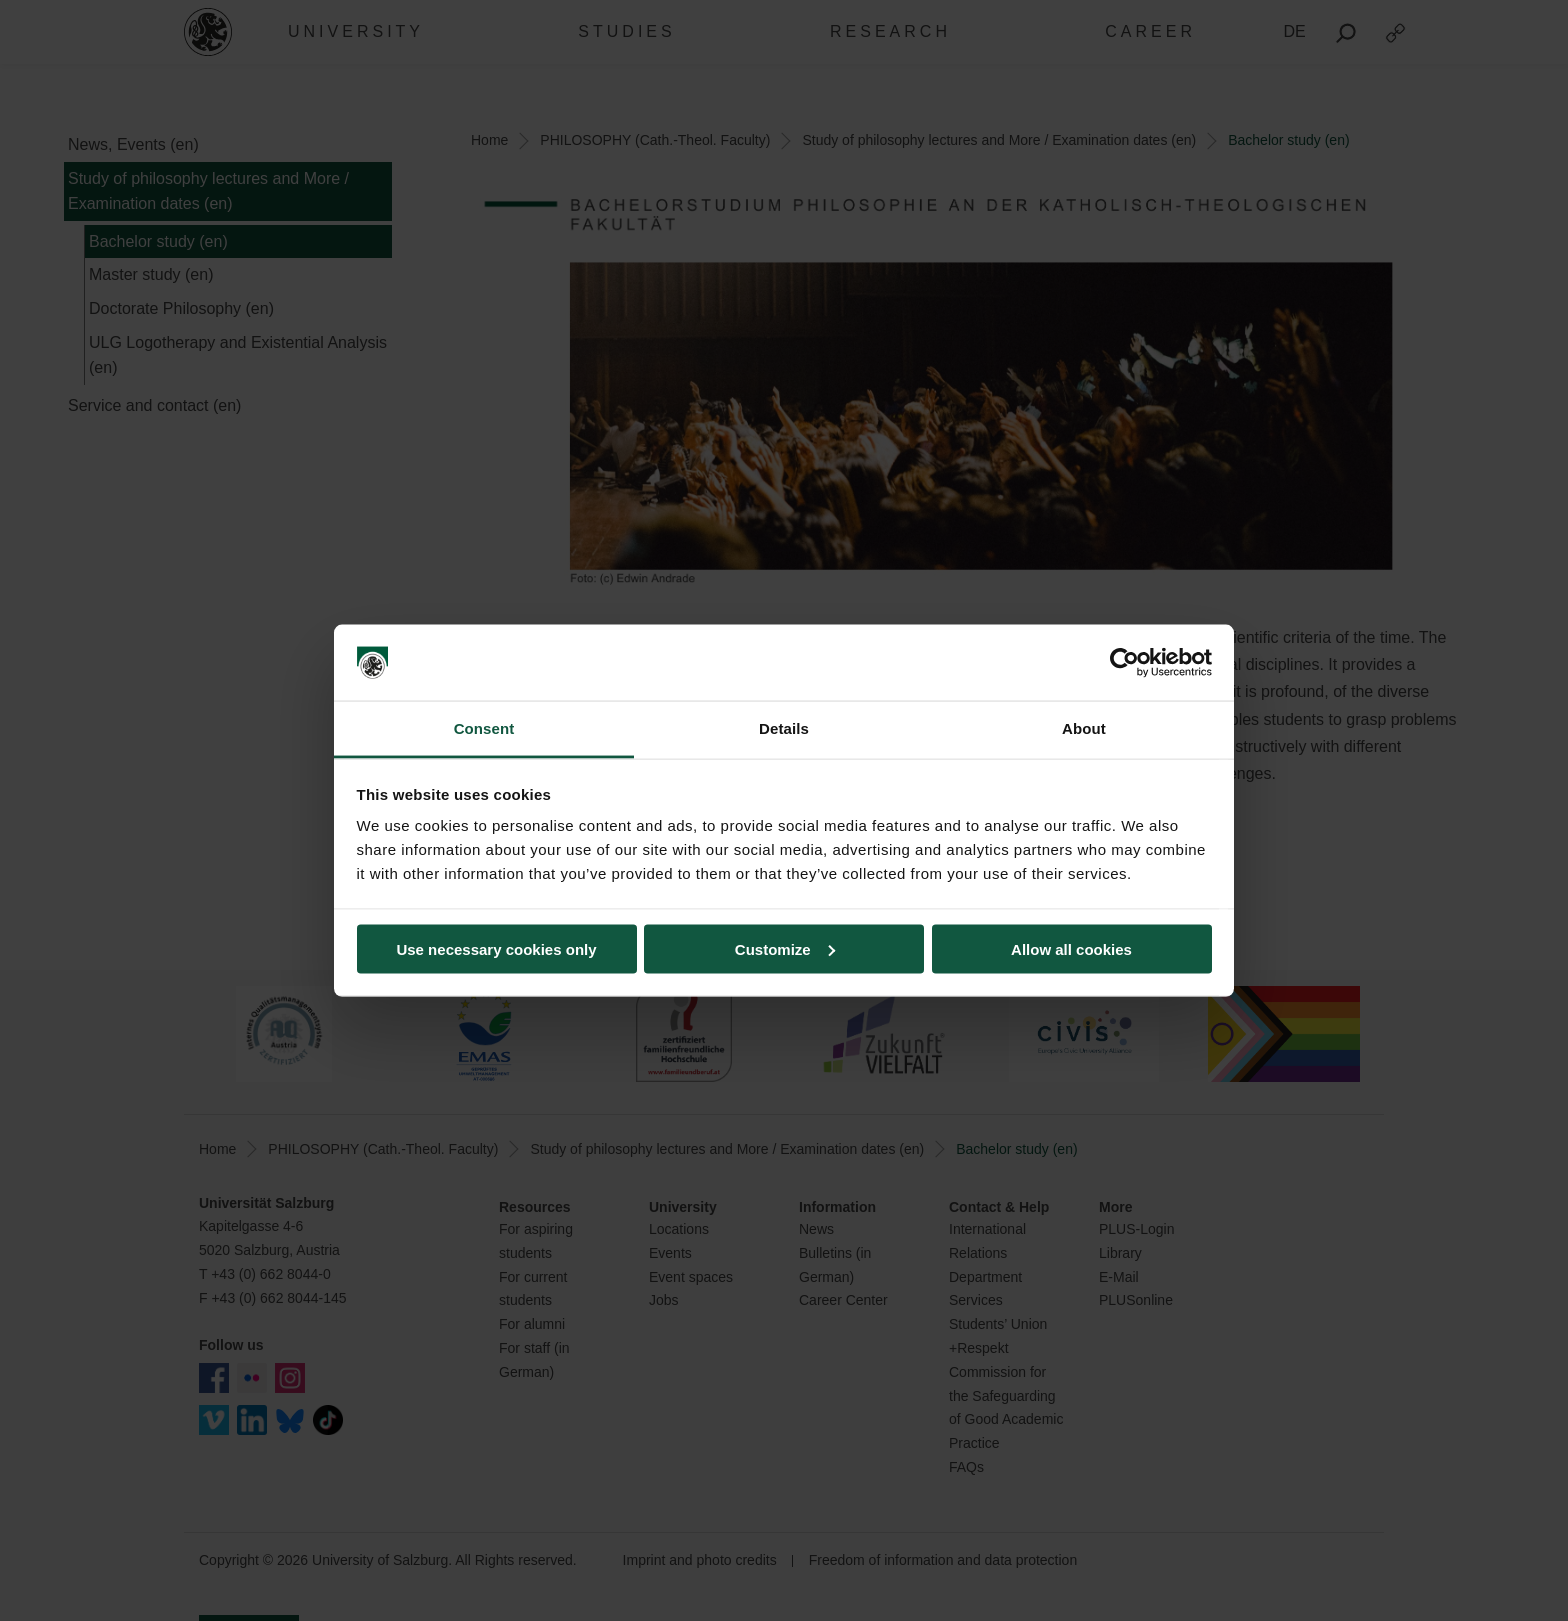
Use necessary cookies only (496, 948)
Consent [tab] (484, 728)
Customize (785, 948)
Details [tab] (784, 728)
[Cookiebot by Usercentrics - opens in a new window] (1124, 663)
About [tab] (1084, 728)
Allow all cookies (1071, 948)
